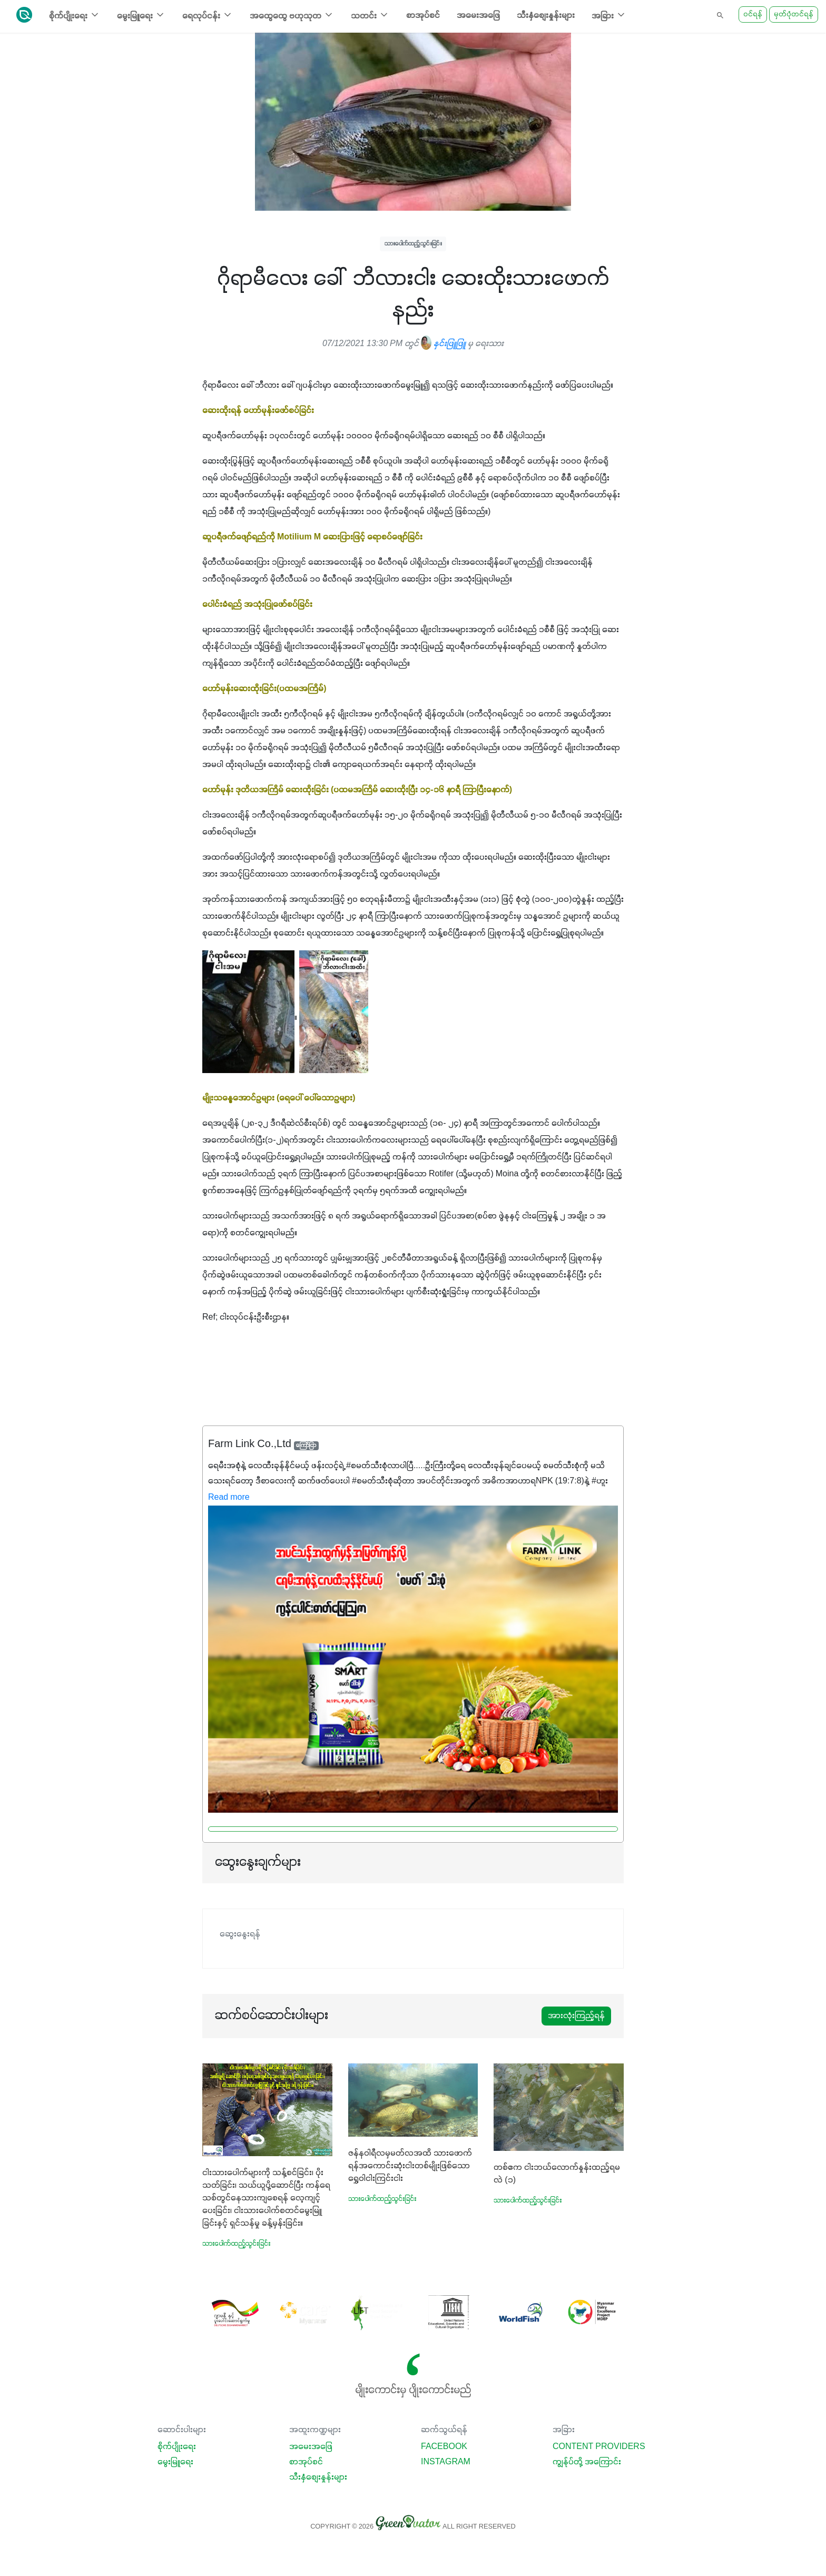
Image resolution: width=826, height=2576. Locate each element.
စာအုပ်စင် (423, 16)
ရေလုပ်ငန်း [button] (207, 15)
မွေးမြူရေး (175, 2462)
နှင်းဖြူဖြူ (443, 344)
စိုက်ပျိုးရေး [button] (74, 15)
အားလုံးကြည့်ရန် (576, 2016)
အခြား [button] (609, 15)
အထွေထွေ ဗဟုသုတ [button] (292, 15)
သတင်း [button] (370, 15)
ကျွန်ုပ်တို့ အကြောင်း (587, 2462)
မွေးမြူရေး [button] (141, 15)
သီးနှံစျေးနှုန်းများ (546, 16)
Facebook (444, 2447)
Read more (229, 1497)
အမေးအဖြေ (478, 16)
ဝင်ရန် (752, 14)
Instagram (445, 2462)
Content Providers (599, 2447)
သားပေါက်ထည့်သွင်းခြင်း (413, 244)
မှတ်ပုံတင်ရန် (793, 14)
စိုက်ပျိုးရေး (177, 2447)
